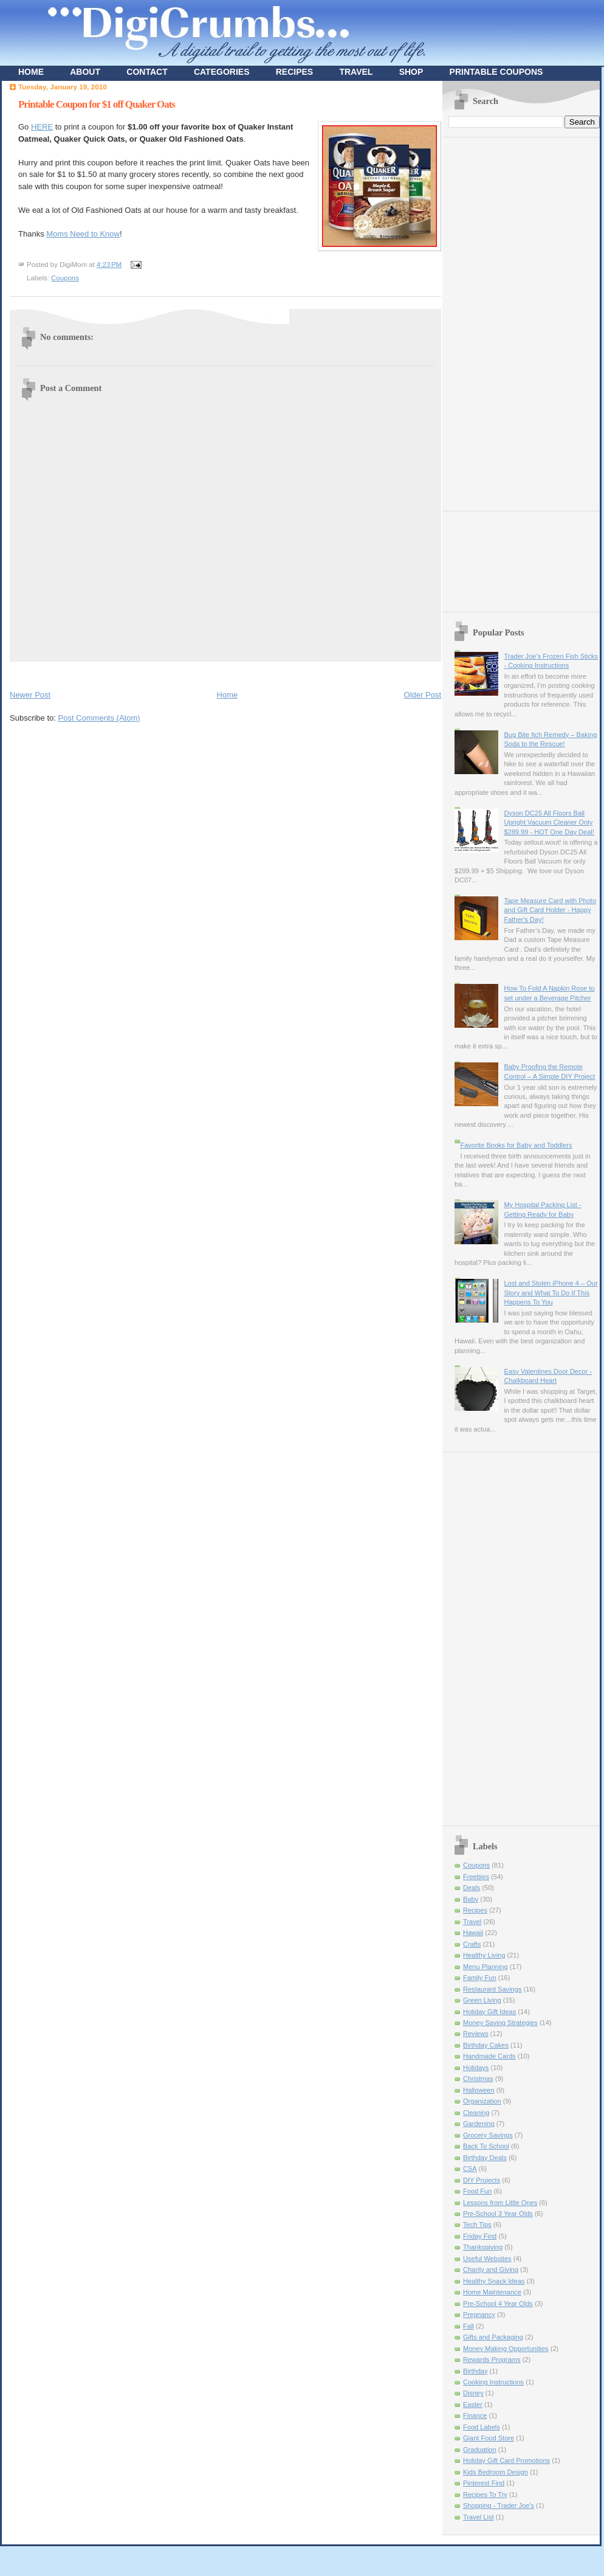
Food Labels (481, 2427)
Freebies (476, 1876)
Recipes (475, 1910)
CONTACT (146, 72)
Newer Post (30, 694)
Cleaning (476, 2112)
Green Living (482, 2000)
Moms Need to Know (83, 233)
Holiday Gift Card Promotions (506, 2460)
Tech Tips (477, 2224)
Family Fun (479, 1977)
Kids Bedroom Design (495, 2472)
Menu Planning (485, 1966)
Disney (473, 2393)
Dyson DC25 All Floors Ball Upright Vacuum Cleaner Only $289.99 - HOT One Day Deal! (549, 822)
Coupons (65, 278)
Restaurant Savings (492, 1989)
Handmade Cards (489, 2056)
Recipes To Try (485, 2494)
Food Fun (477, 2191)
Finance (475, 2415)
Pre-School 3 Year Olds (498, 2213)
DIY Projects (481, 2180)
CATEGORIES (222, 72)
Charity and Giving (490, 2269)
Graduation (479, 2449)
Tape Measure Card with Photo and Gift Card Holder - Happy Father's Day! (550, 910)
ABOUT (85, 72)
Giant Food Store (488, 2438)
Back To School (486, 2146)
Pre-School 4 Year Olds (498, 2303)
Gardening (479, 2123)
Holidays (476, 2067)
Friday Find (479, 2236)
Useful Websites (487, 2258)
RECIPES (294, 72)
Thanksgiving (483, 2247)
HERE (42, 126)
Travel (472, 1921)
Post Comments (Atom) (99, 717)
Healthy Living (484, 1955)
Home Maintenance (492, 2292)
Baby (470, 1899)
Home (227, 694)
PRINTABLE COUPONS (496, 72)
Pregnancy (479, 2314)
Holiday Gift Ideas (489, 2011)
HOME (31, 72)
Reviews (476, 2033)
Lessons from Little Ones (500, 2202)
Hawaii (473, 1932)
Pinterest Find (483, 2483)
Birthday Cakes (486, 2045)
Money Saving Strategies (500, 2022)
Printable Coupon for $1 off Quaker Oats (96, 104)
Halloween (479, 2090)
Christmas (478, 2078)
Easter (472, 2404)
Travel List (478, 2517)
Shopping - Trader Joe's (498, 2505)
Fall (468, 2326)
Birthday (475, 2371)
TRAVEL (355, 72)
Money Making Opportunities (506, 2348)
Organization (482, 2101)
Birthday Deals (485, 2157)
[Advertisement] (497, 319)
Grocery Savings (488, 2135)
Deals (471, 1887)
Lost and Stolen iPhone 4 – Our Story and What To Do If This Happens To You (550, 1292)
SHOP (411, 72)
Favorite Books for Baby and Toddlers (516, 1145)
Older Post (422, 694)
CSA (470, 2168)
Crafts (472, 1944)
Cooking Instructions (493, 2382)
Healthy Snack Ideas (493, 2281)
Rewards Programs (492, 2359)
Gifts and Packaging (493, 2337)
